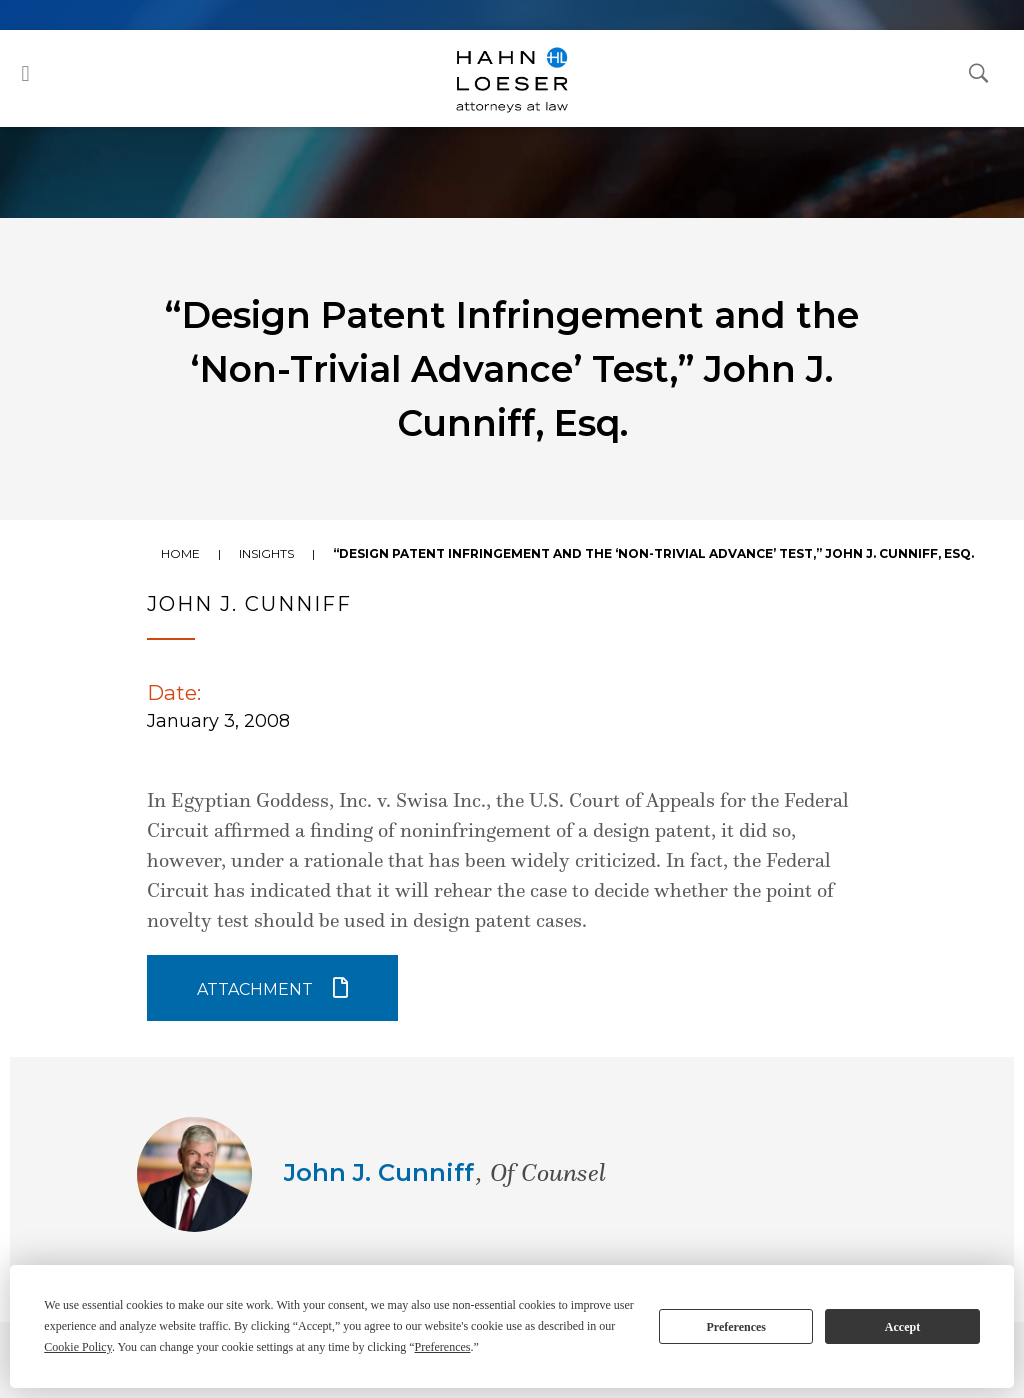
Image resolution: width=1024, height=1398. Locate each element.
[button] (25, 73)
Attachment (255, 989)
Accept (902, 1327)
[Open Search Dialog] (979, 72)
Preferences (736, 1327)
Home (180, 553)
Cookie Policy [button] (78, 1347)
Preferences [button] (442, 1347)
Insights (266, 553)
